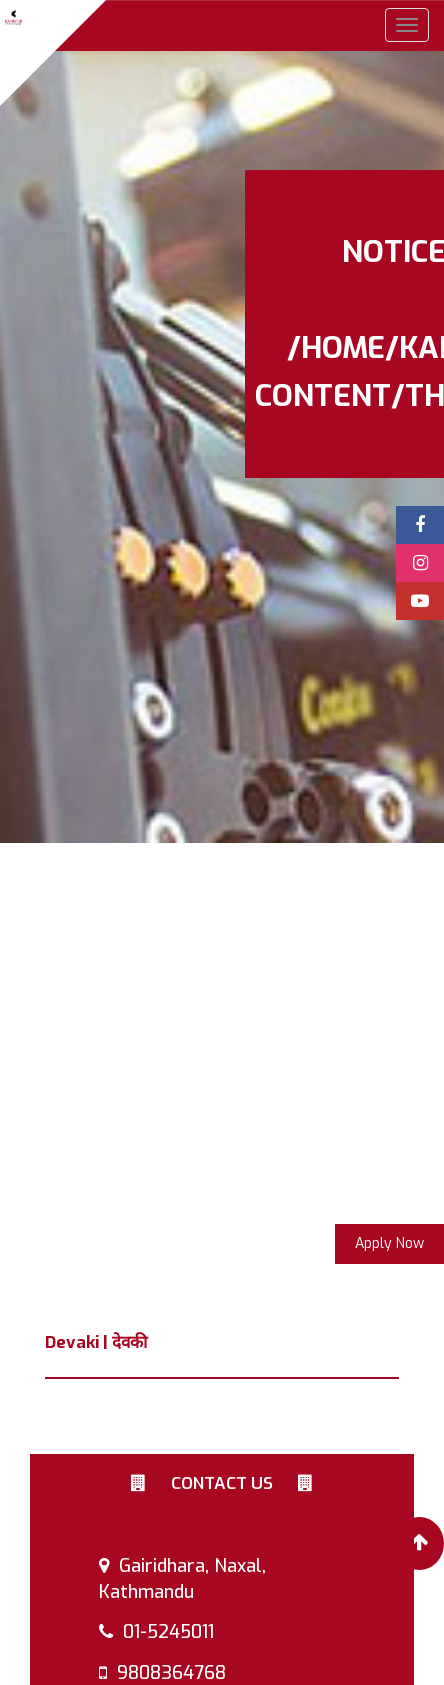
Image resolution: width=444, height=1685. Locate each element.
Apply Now (389, 1243)
